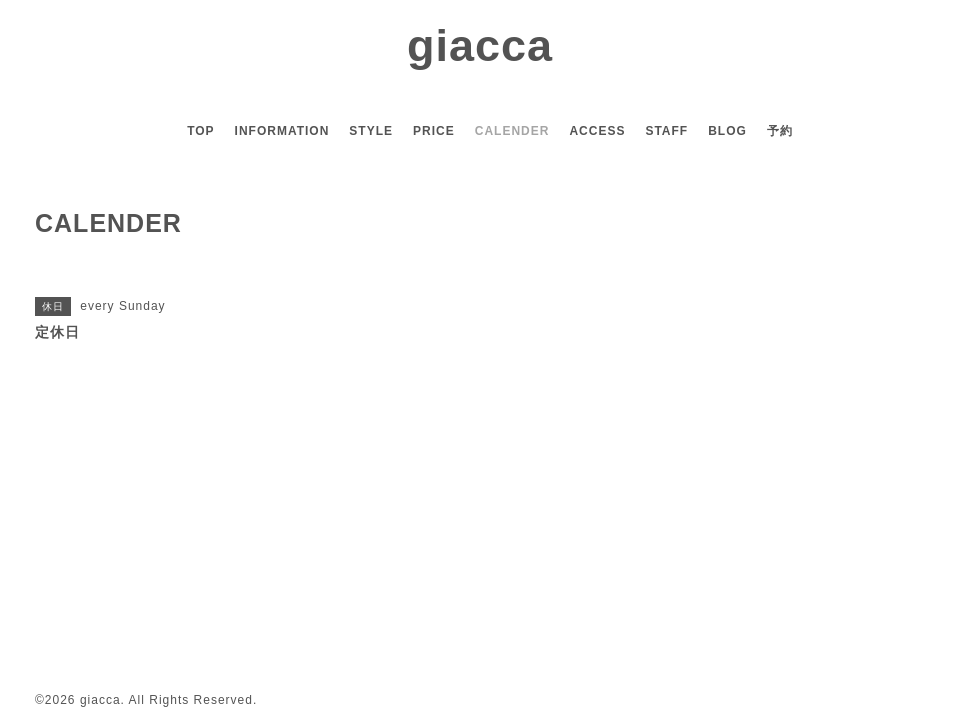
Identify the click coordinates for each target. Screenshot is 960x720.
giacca (480, 45)
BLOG (727, 131)
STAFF (666, 131)
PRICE (434, 131)
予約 (780, 131)
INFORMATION (282, 131)
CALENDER (512, 131)
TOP (200, 131)
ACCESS (597, 131)
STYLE (371, 131)
